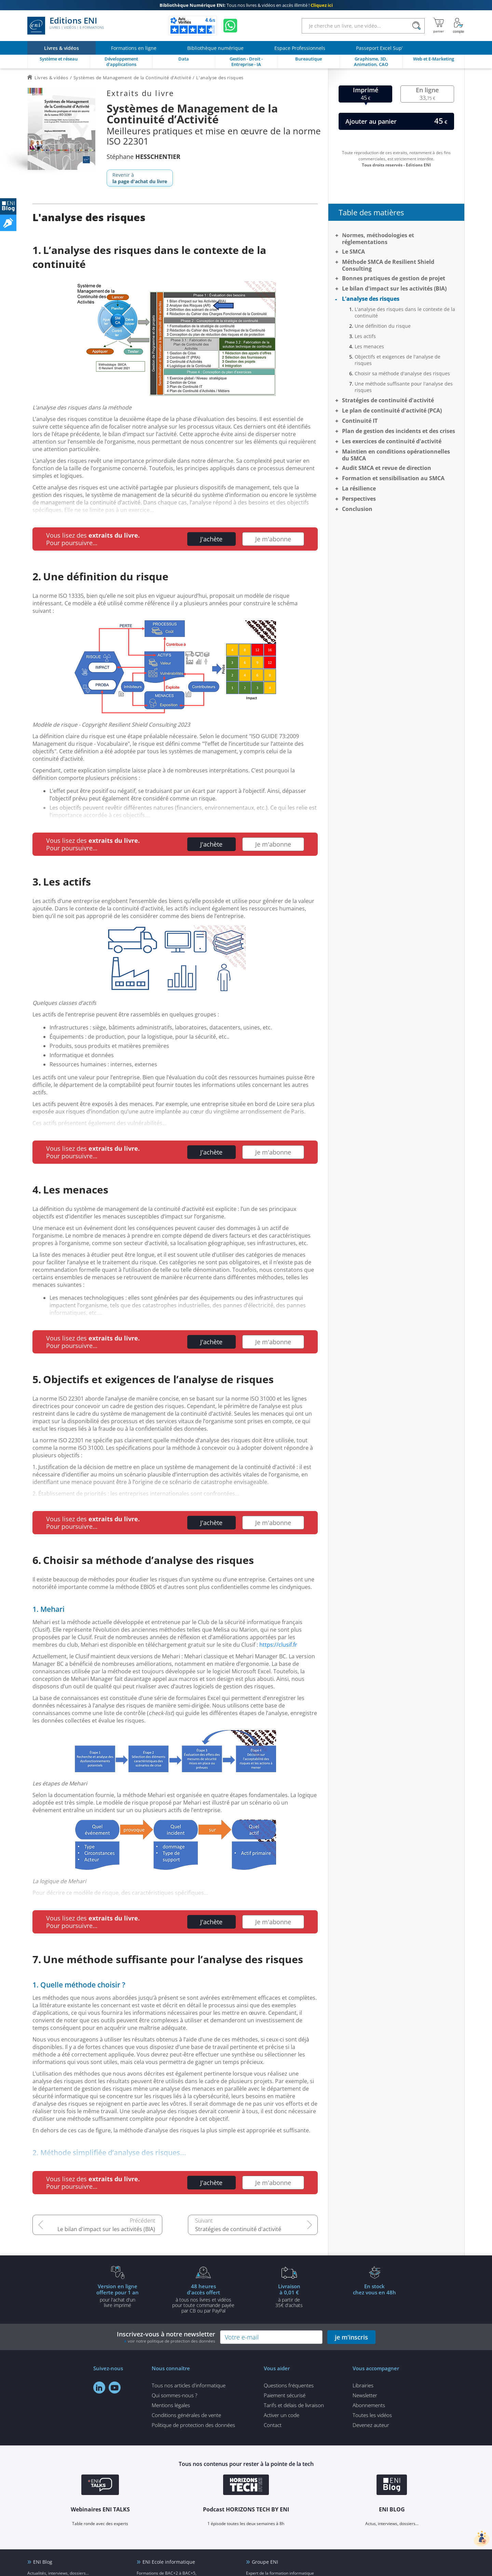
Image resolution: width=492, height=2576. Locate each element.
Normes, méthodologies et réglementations (378, 238)
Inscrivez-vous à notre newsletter (166, 2337)
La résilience (359, 488)
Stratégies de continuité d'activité (238, 2229)
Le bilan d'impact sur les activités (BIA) (106, 2229)
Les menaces (369, 346)
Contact (273, 2425)
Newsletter (365, 2395)
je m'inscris (351, 2337)
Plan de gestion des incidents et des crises (398, 431)
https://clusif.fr (278, 1644)
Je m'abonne (273, 539)
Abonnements (369, 2405)
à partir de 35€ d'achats (289, 2295)
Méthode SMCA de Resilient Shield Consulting (388, 265)
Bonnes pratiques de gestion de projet (393, 278)
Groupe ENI (265, 2562)
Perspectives (359, 498)
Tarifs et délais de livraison (294, 2405)
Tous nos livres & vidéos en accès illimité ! (246, 5)
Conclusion (357, 508)
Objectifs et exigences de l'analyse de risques (397, 359)
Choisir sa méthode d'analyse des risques (402, 373)
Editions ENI (65, 26)
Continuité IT (360, 420)
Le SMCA (353, 251)
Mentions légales (171, 2405)
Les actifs (365, 336)
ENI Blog (42, 2562)
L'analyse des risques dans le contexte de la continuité (405, 312)
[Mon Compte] (458, 25)
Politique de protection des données (193, 2425)
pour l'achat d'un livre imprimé (117, 2295)
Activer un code (281, 2415)
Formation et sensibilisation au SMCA (393, 478)
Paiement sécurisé (284, 2395)
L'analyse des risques (370, 298)
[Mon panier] (438, 25)
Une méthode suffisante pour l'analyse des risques (404, 386)
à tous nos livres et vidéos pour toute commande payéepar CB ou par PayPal (203, 2298)
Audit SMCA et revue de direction (386, 467)
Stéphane (143, 156)
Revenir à (139, 178)
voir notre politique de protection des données (171, 2341)
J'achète (211, 539)
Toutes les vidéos (372, 2415)
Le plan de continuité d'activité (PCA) (392, 410)
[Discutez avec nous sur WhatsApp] (230, 25)
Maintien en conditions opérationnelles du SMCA (396, 455)
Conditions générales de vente (186, 2415)
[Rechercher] (416, 25)
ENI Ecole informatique (168, 2562)
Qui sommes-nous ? (174, 2395)
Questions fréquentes (289, 2385)
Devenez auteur (371, 2425)
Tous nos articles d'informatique (189, 2385)
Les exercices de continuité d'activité (391, 441)
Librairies (363, 2385)
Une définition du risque (383, 326)
